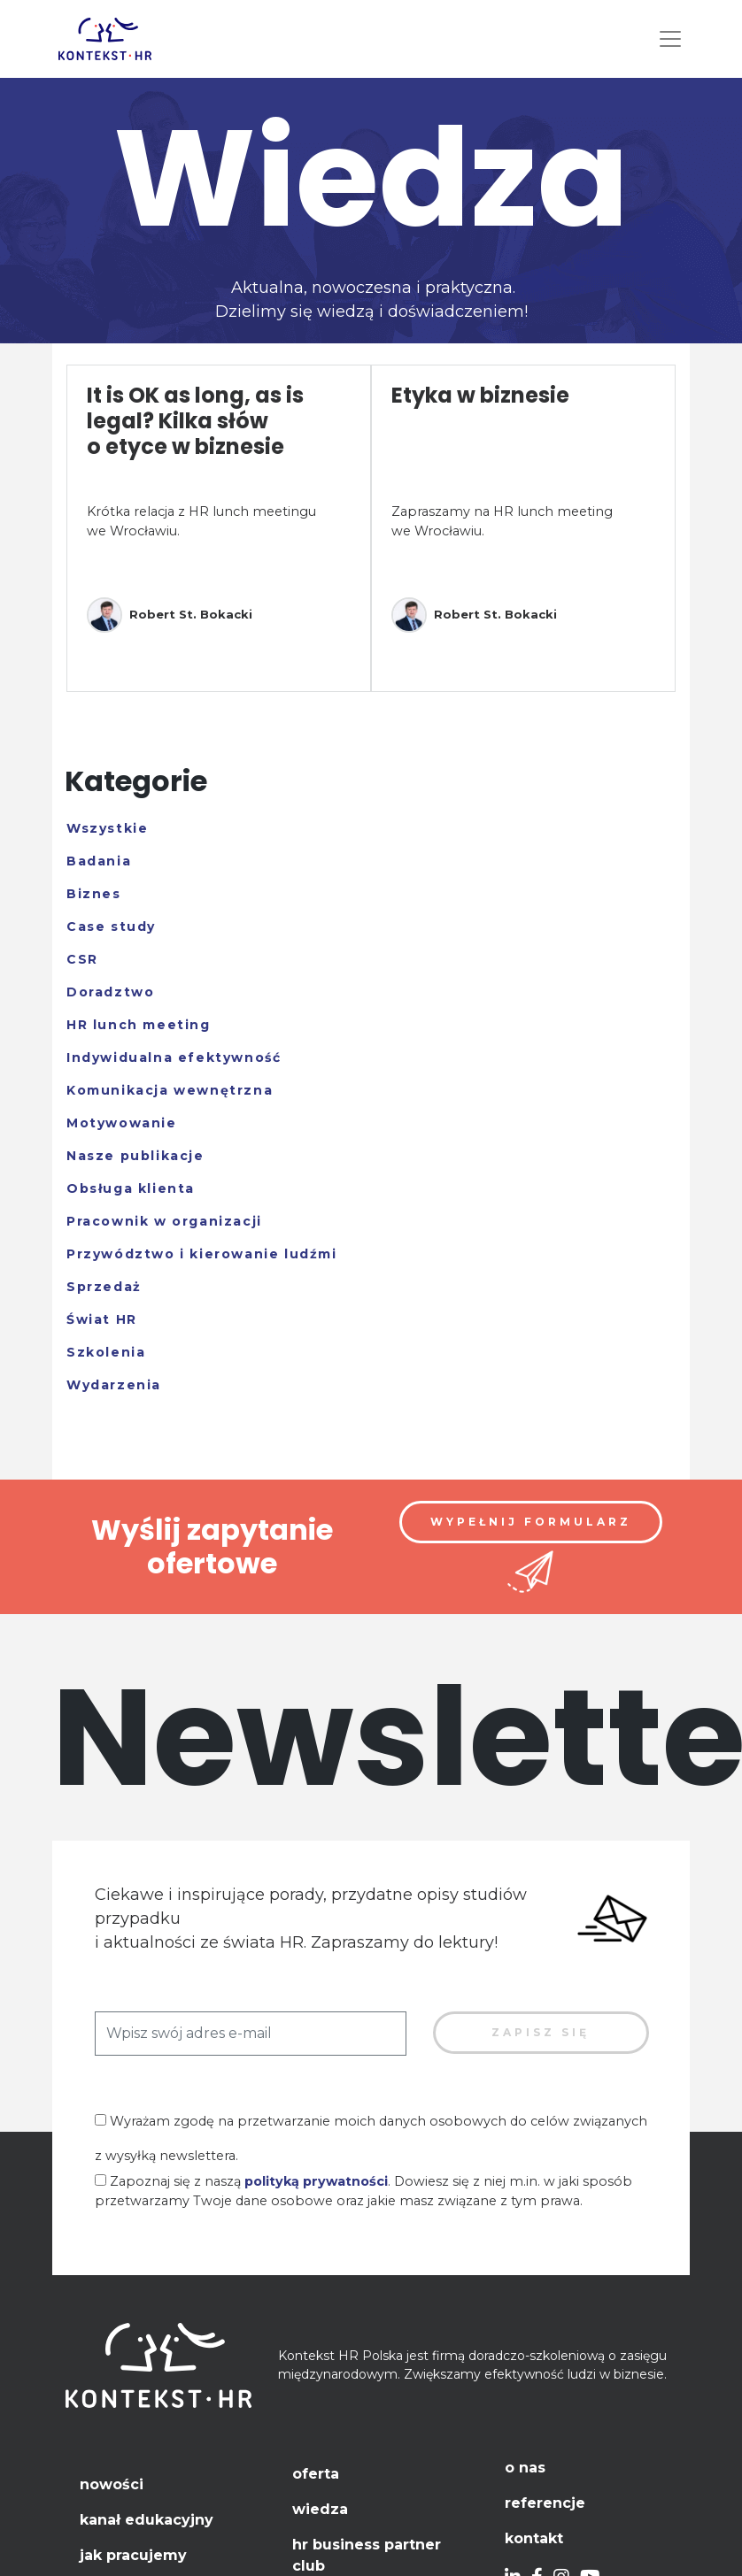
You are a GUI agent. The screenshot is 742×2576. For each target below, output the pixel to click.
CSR (82, 959)
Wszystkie (107, 828)
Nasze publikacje (135, 1156)
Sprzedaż (104, 1287)
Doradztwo (110, 992)
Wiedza (320, 2509)
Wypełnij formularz (530, 1521)
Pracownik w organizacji (164, 1221)
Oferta (315, 2473)
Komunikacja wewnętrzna (169, 1090)
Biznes (93, 894)
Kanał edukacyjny (146, 2519)
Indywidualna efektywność (173, 1057)
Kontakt (534, 2538)
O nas (525, 2467)
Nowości (111, 2484)
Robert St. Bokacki (169, 615)
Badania (98, 861)
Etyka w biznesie (480, 395)
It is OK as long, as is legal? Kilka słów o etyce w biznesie (195, 421)
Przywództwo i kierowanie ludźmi (201, 1254)
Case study (111, 926)
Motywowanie (121, 1123)
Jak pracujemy (133, 2555)
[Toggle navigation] (670, 39)
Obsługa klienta (130, 1188)
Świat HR (101, 1319)
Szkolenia (105, 1352)
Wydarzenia (113, 1385)
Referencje (545, 2503)
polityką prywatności (316, 2181)
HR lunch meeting (138, 1025)
